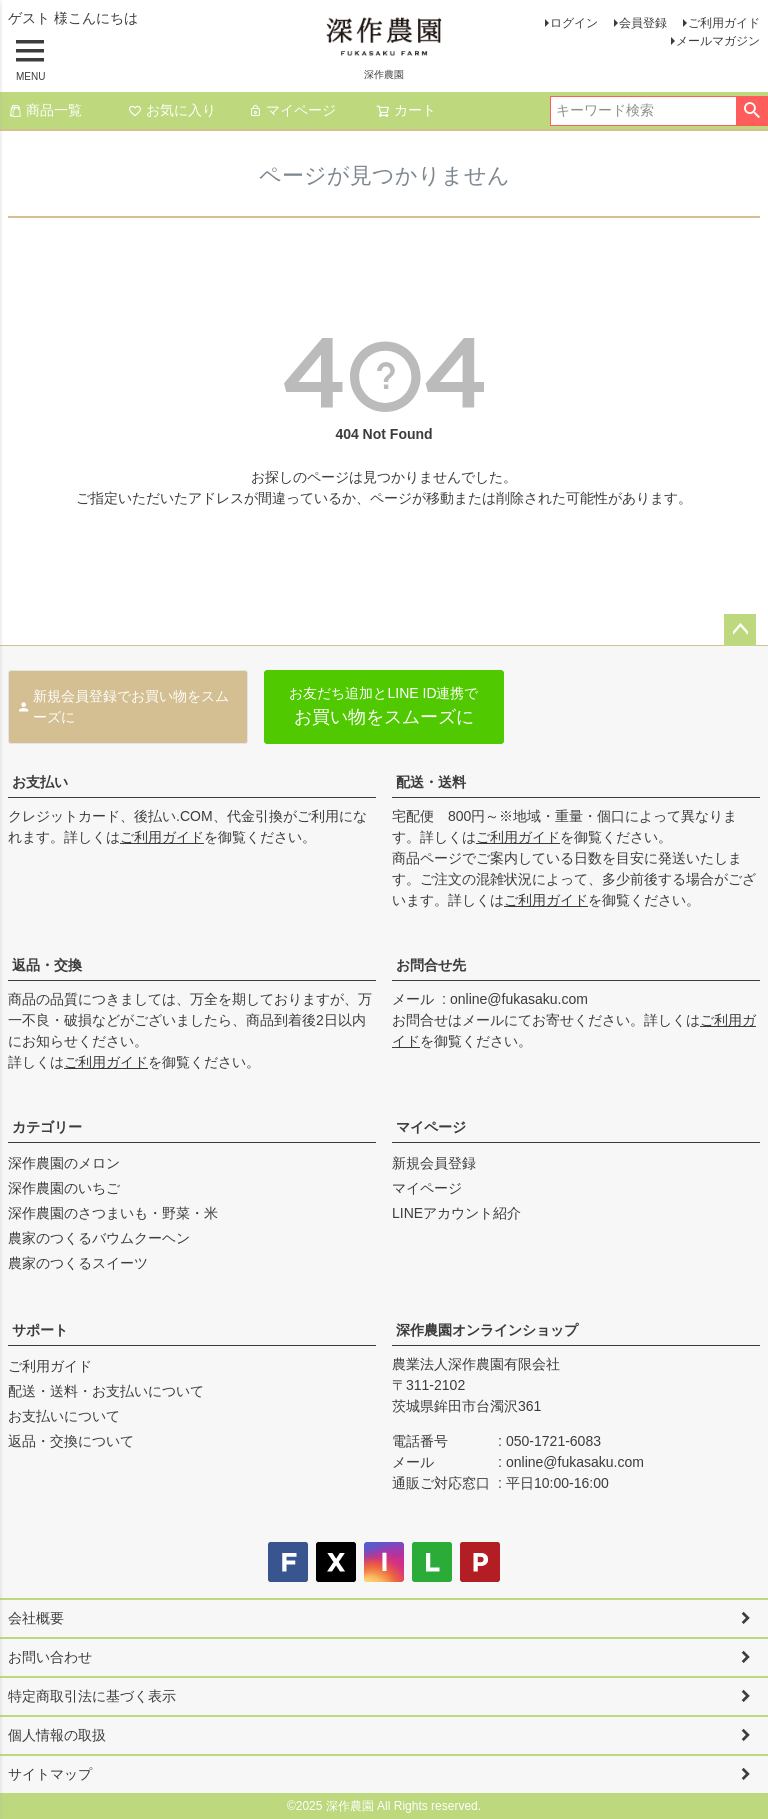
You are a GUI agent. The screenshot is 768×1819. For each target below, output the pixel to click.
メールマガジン (718, 41)
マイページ (292, 110)
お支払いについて (64, 1416)
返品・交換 (47, 965)
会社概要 (36, 1618)
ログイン (574, 23)
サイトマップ (50, 1774)
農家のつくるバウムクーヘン (99, 1238)
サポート (40, 1330)
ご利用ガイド (724, 23)
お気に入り (172, 110)
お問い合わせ (50, 1657)
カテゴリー (47, 1127)
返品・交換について (71, 1441)
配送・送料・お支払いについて (106, 1391)
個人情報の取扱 (57, 1735)
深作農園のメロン (64, 1163)
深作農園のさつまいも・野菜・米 (113, 1213)
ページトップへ (740, 630)
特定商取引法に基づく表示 (92, 1696)
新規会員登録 (434, 1163)
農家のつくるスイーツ (78, 1263)
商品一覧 (45, 110)
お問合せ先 (431, 965)
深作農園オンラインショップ (487, 1330)
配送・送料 (431, 782)
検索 (751, 111)
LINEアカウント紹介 (456, 1213)
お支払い (40, 782)
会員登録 (643, 23)
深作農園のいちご (64, 1188)
